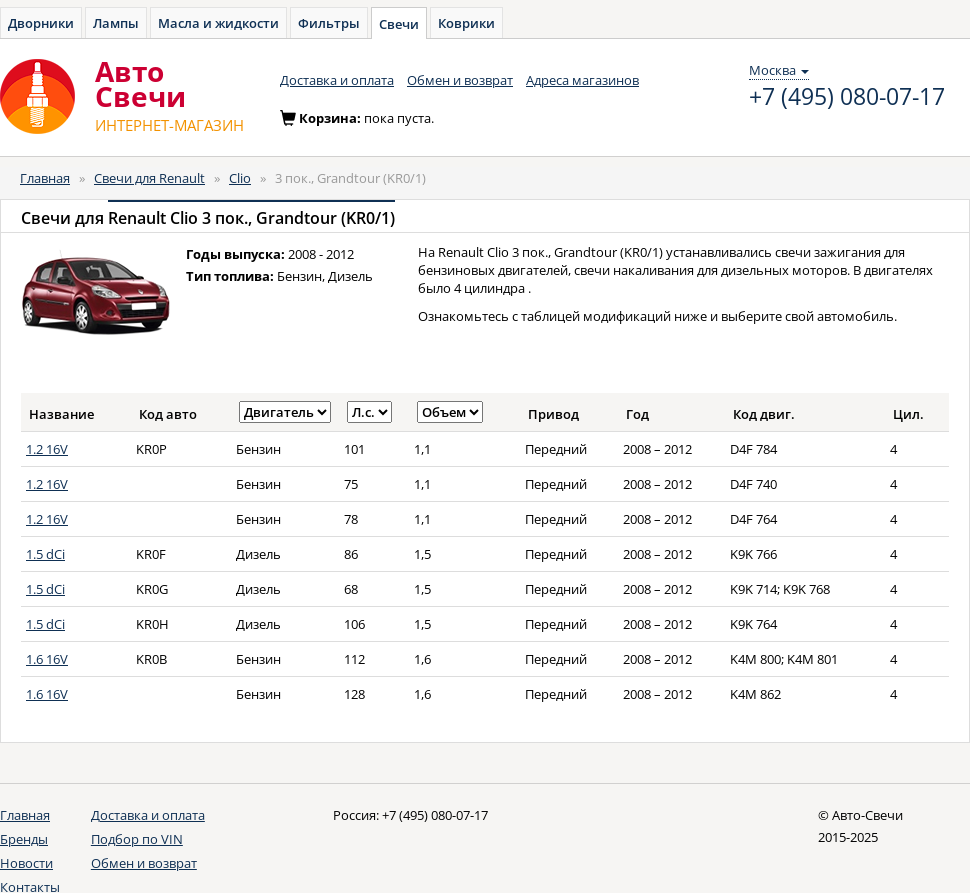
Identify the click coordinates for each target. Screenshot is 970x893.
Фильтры (329, 23)
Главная (45, 178)
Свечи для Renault (149, 178)
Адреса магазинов (582, 80)
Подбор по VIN (137, 839)
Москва (779, 70)
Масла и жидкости (218, 23)
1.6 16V (47, 659)
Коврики (466, 23)
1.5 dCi (45, 554)
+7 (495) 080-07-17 (847, 97)
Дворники (41, 23)
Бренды (24, 839)
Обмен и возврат (460, 80)
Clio (240, 178)
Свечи (399, 24)
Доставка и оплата (337, 80)
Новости (26, 863)
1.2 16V (47, 449)
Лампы (116, 23)
